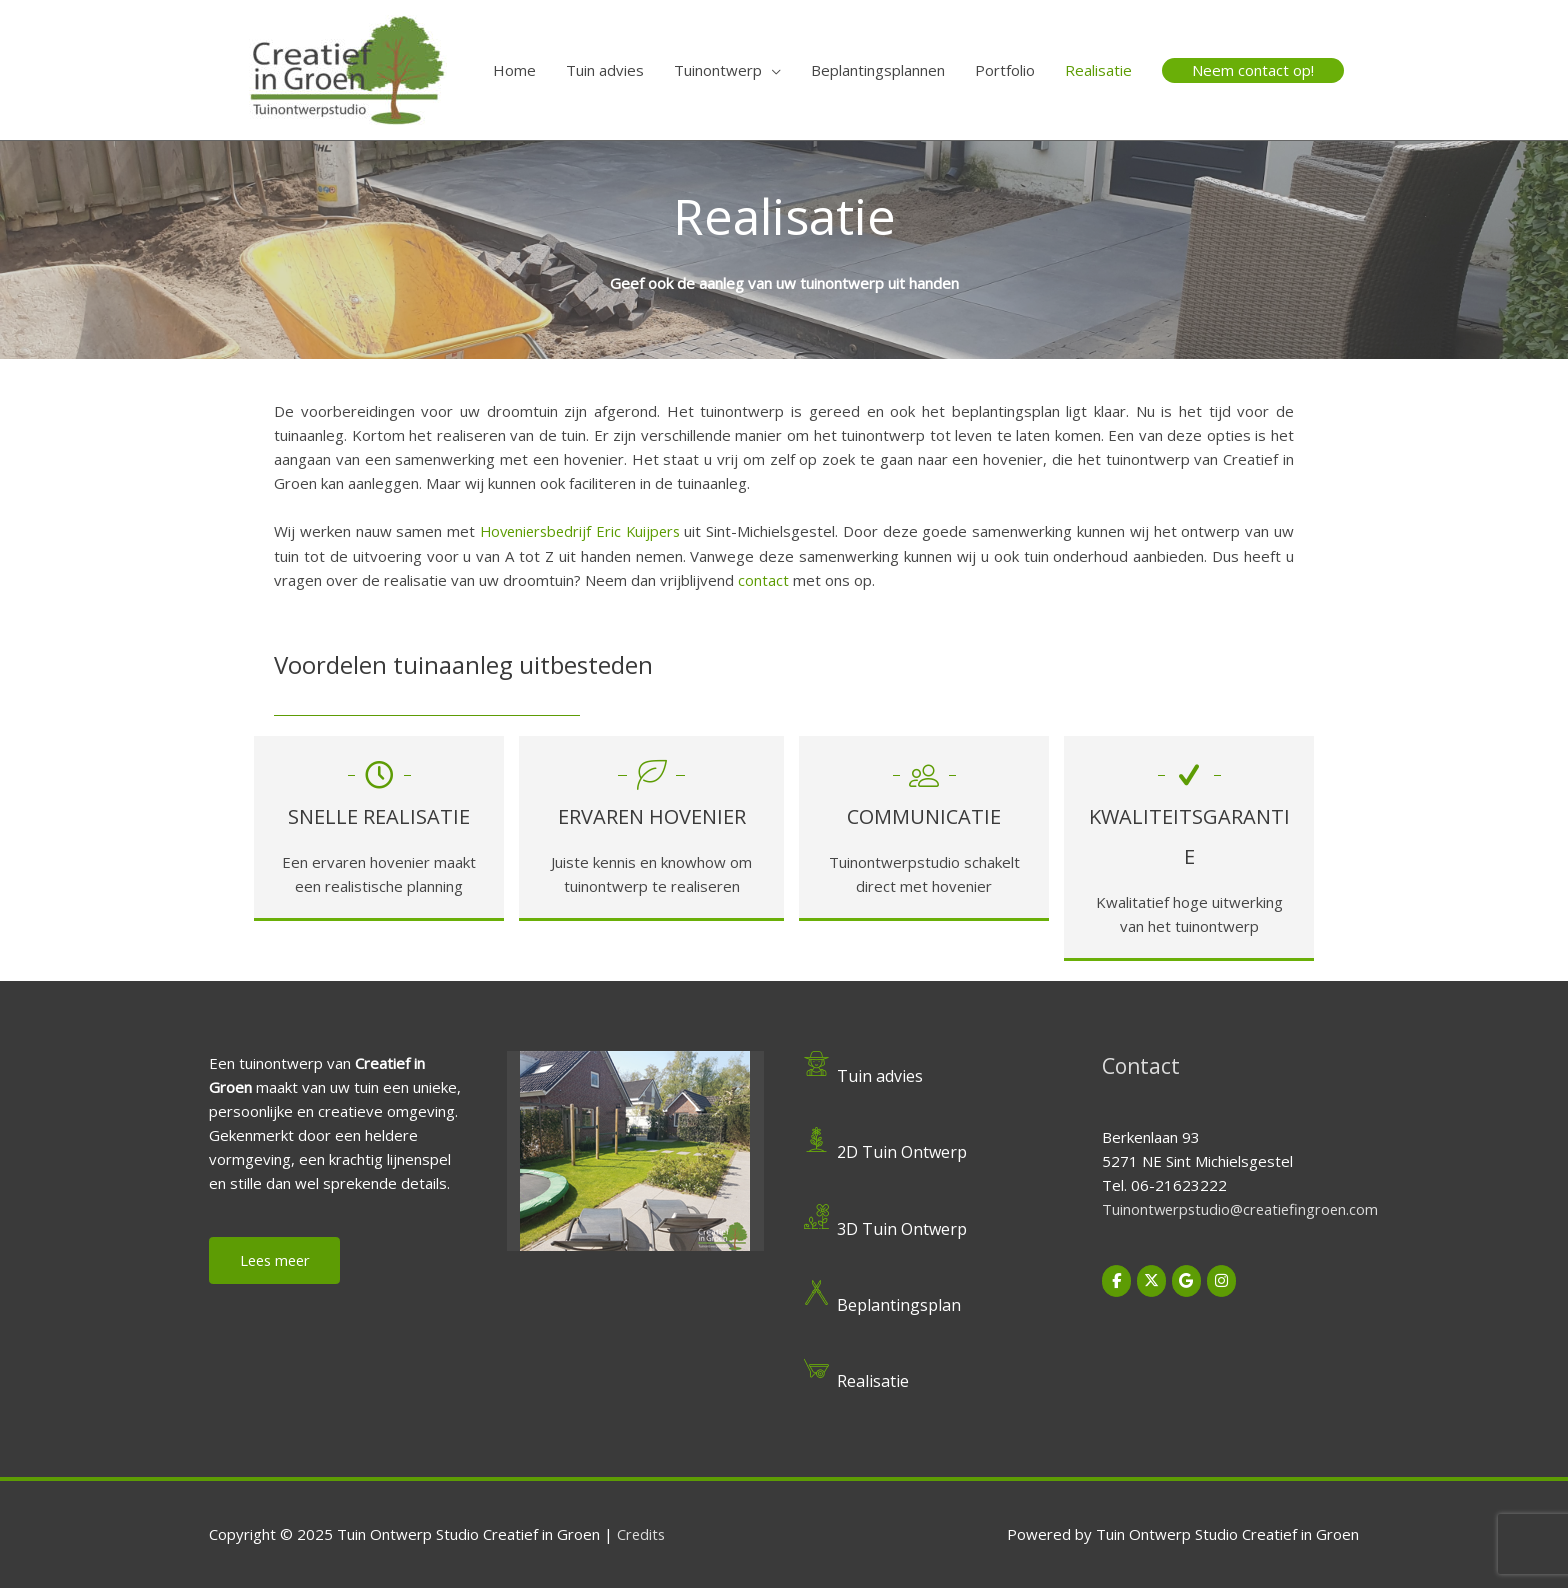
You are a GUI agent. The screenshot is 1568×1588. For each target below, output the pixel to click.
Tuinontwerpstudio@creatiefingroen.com (1243, 1208)
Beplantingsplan (901, 1304)
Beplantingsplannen (878, 70)
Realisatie (1098, 70)
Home (514, 70)
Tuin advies (605, 70)
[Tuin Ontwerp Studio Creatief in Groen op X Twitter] (1152, 1279)
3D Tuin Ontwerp (904, 1227)
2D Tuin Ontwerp (904, 1151)
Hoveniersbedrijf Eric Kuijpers (582, 531)
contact (763, 579)
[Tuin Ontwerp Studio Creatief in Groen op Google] (1188, 1279)
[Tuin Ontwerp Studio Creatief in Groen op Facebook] (1117, 1279)
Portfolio (1005, 70)
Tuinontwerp (718, 70)
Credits (642, 1533)
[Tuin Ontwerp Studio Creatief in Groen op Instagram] (1223, 1279)
